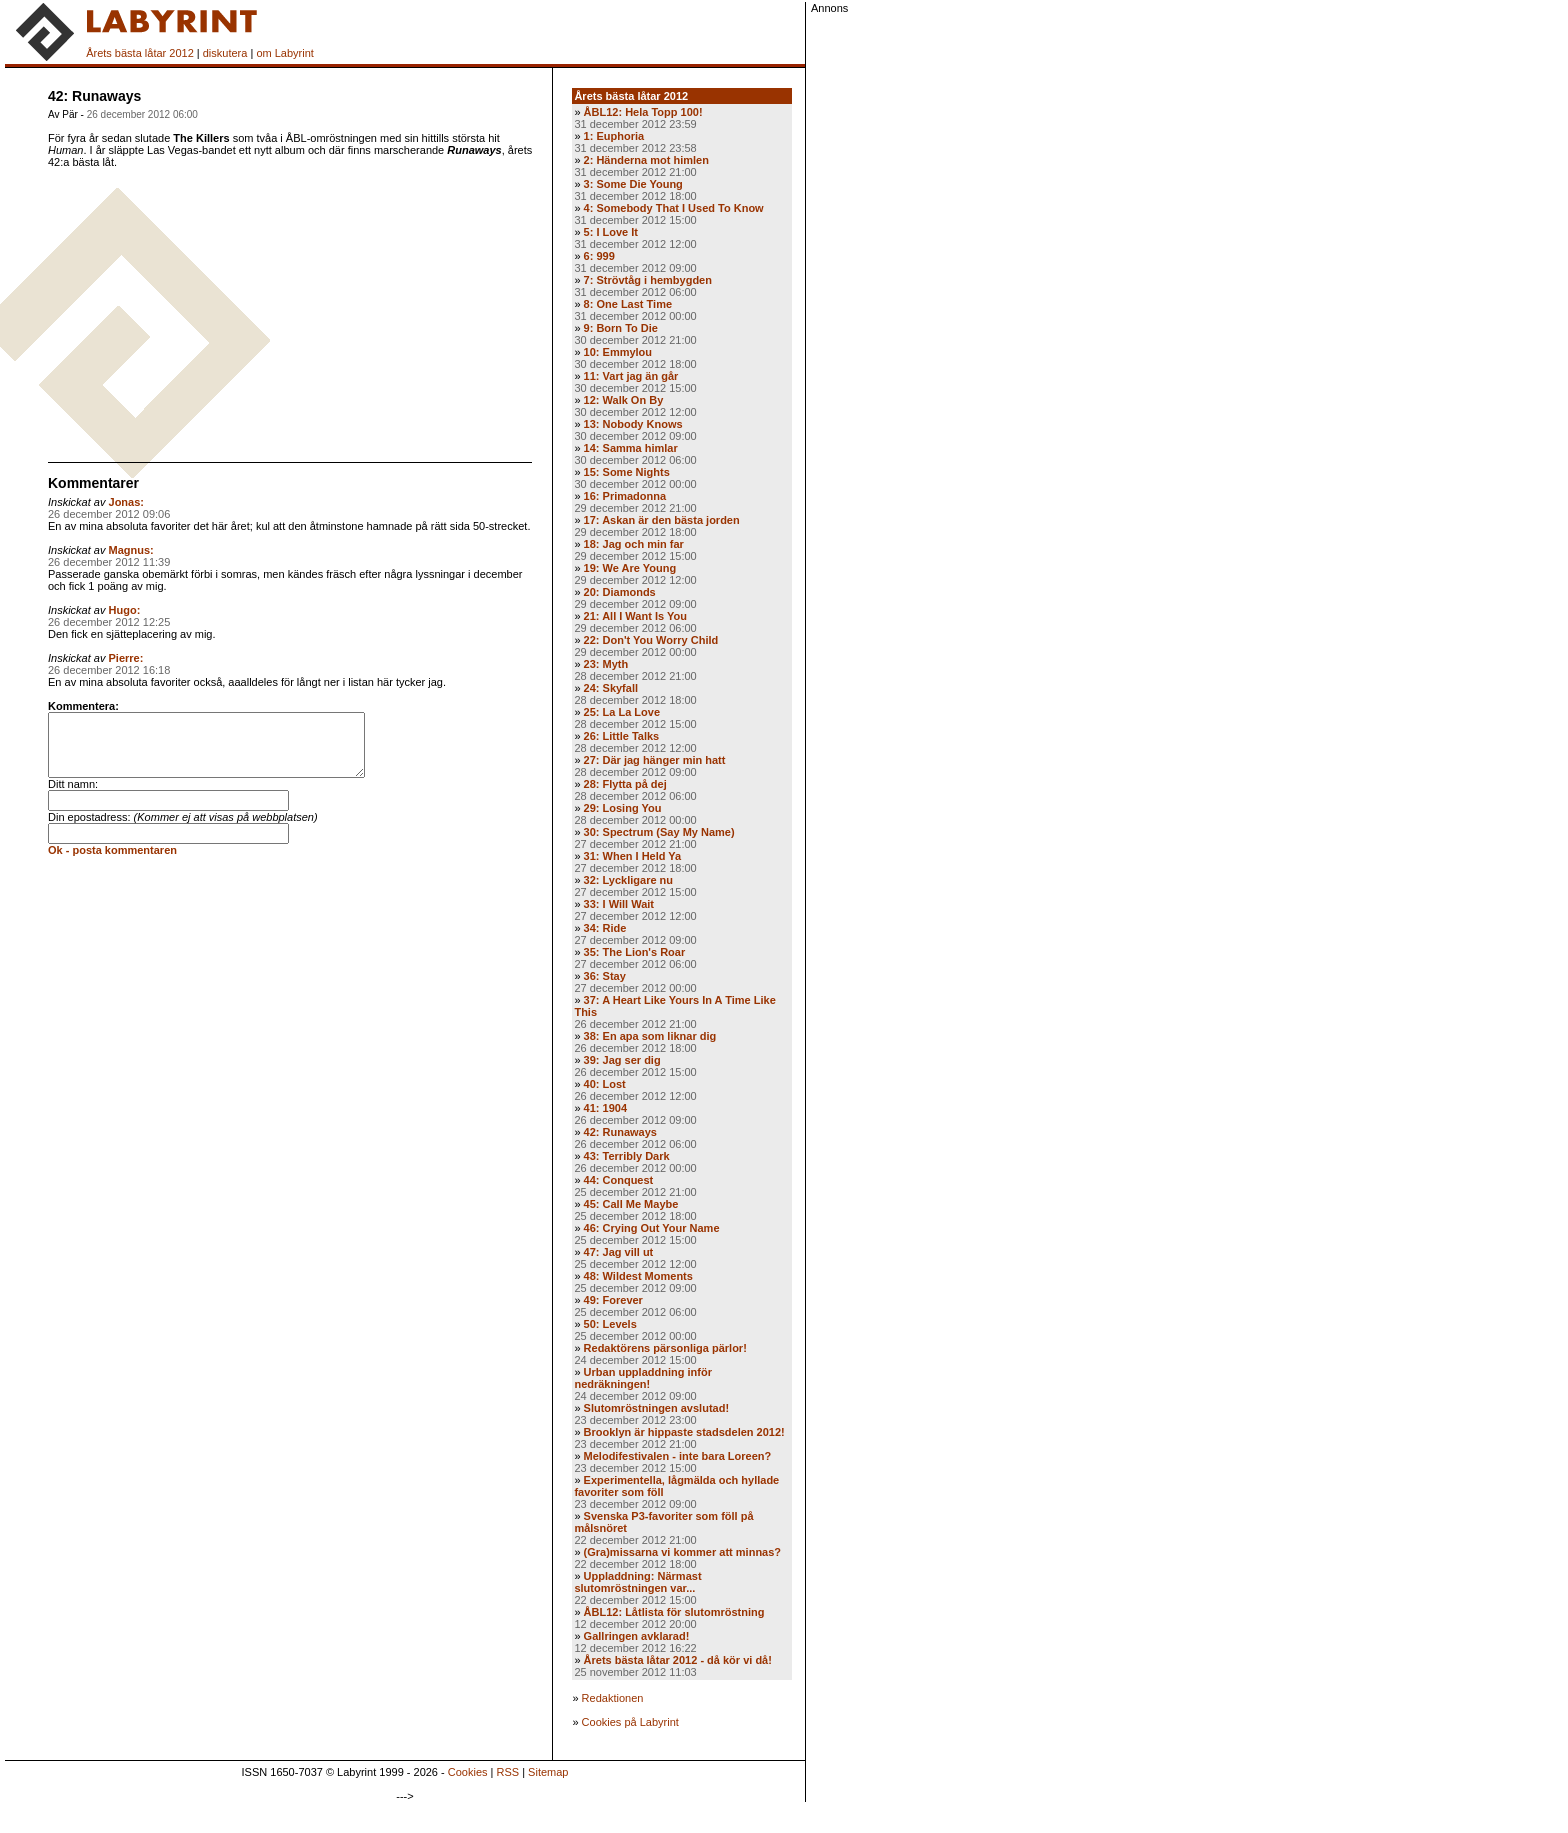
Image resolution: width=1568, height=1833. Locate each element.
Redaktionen (613, 1698)
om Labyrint (284, 53)
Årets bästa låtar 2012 (140, 53)
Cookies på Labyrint (630, 1722)
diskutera (225, 53)
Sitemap (548, 1772)
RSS (508, 1772)
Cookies (468, 1772)
